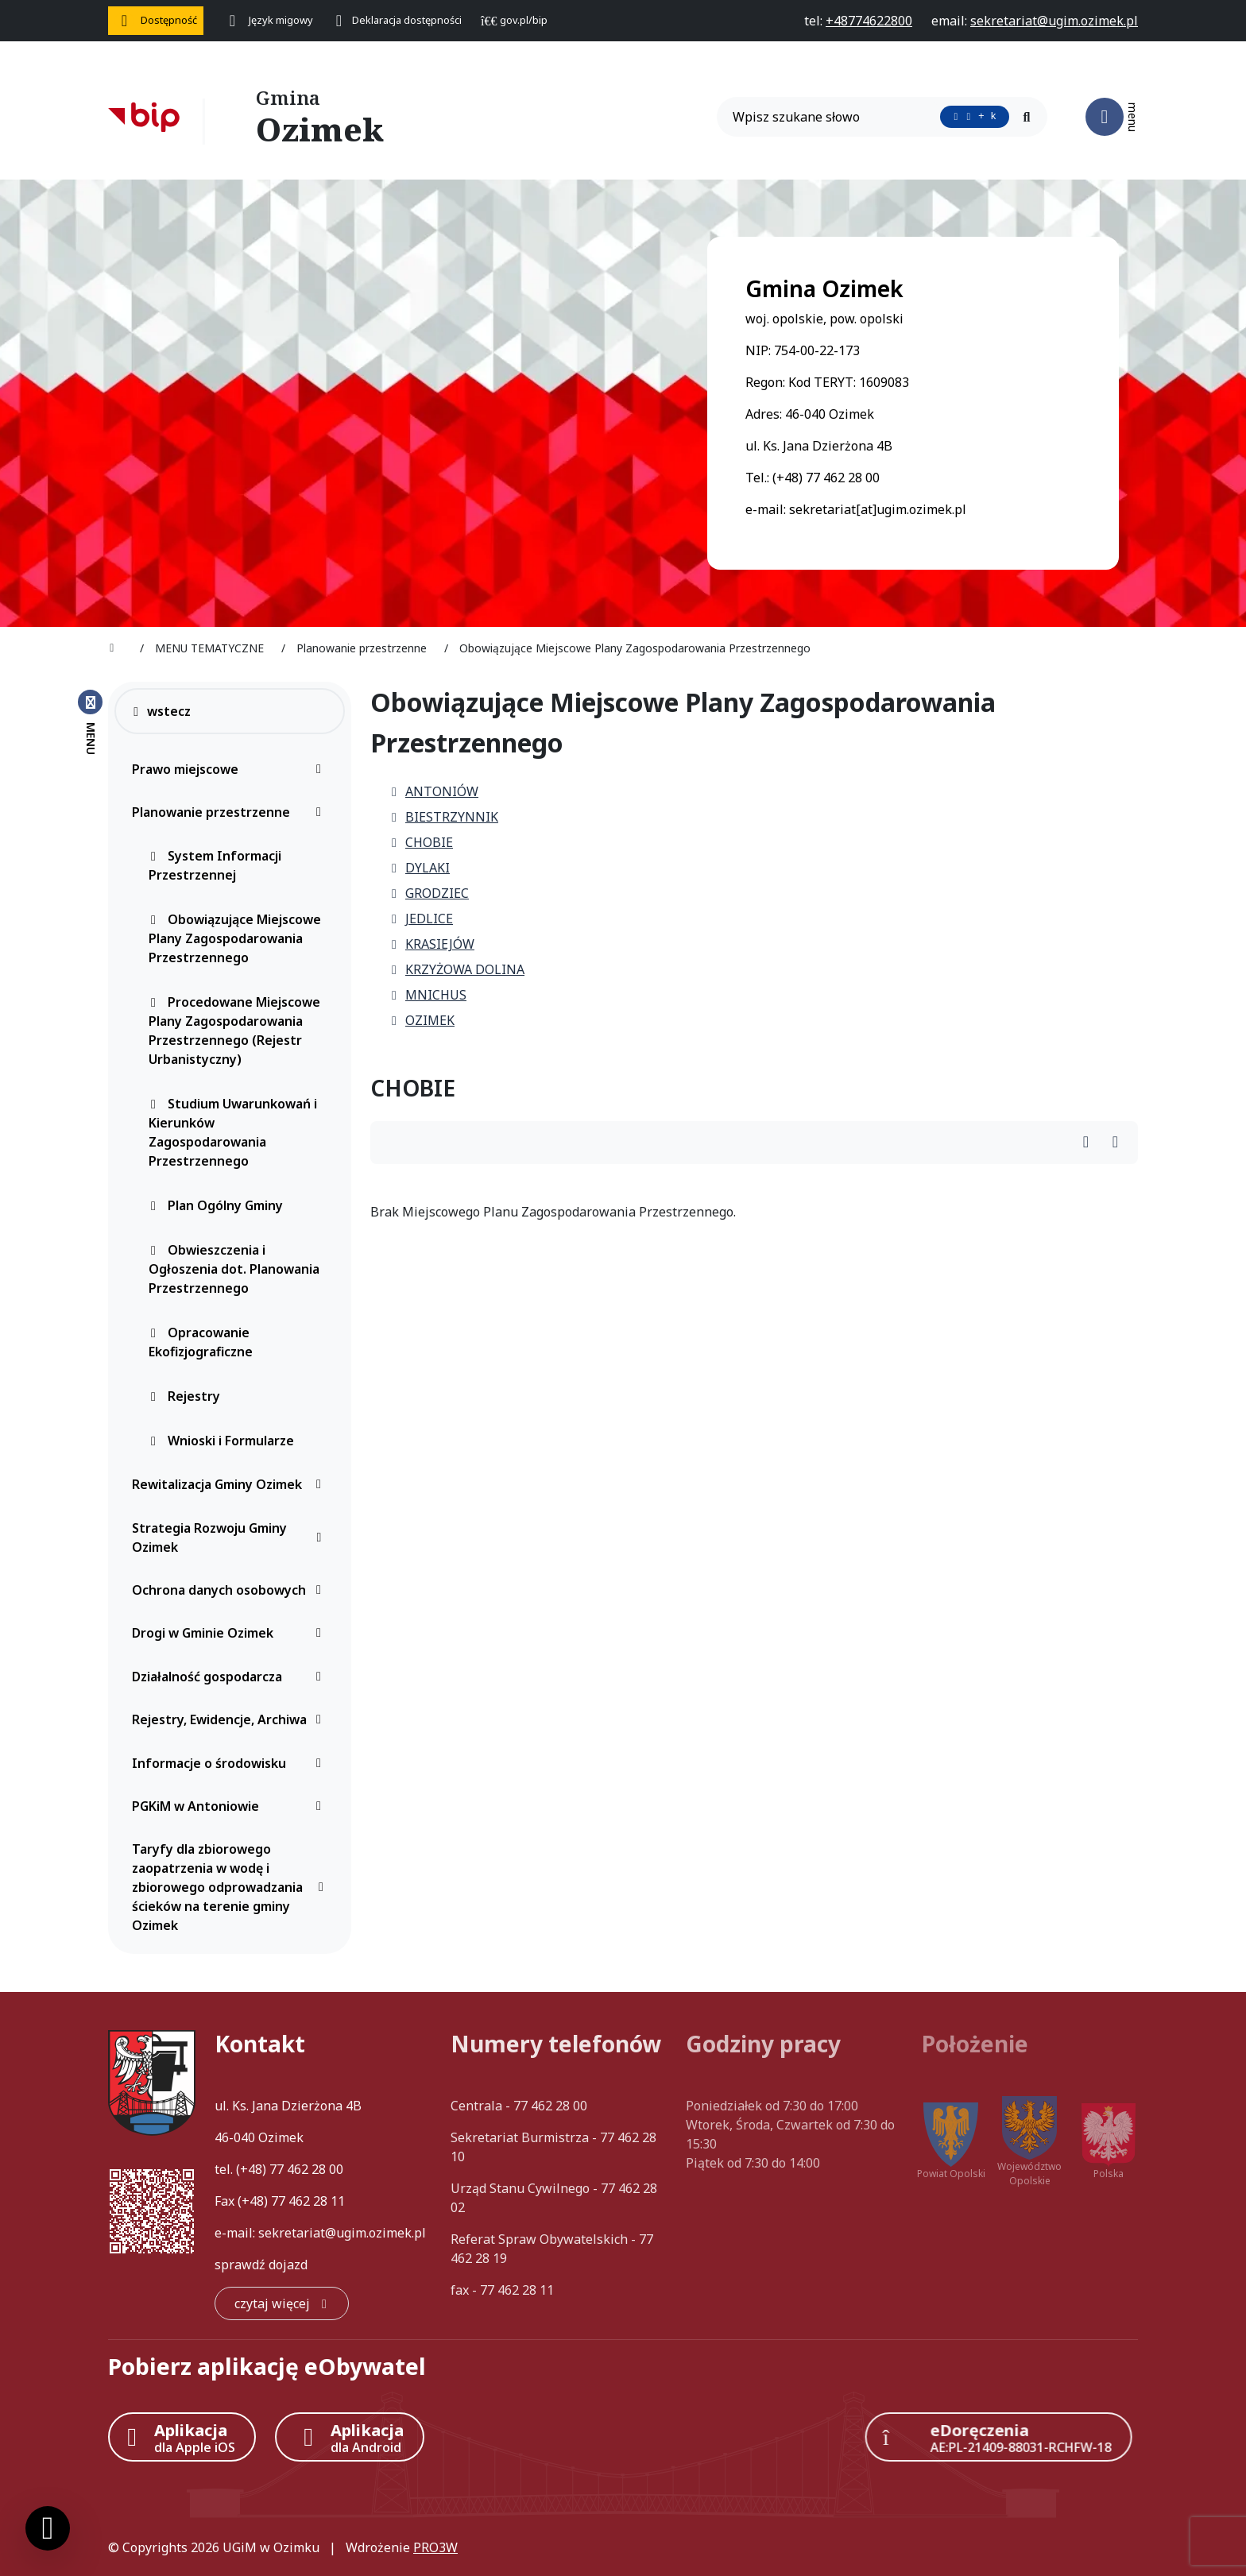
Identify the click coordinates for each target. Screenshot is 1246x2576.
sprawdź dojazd (261, 2264)
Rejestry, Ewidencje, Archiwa (231, 1719)
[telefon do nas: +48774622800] (869, 21)
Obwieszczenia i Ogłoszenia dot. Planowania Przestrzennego (234, 1269)
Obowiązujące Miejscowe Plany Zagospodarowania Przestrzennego (235, 938)
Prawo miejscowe (231, 769)
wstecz (161, 711)
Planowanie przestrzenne (231, 812)
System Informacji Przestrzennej (215, 865)
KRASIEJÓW (431, 944)
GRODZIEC (429, 893)
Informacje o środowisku (231, 1763)
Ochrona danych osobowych (231, 1590)
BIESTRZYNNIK (443, 817)
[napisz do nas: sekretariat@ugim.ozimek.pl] (1054, 21)
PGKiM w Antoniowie (231, 1806)
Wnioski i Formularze (221, 1440)
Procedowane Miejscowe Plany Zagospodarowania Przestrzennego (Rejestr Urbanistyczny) (234, 1030)
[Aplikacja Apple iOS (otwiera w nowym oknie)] (182, 2437)
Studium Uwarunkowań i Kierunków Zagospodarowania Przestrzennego (233, 1132)
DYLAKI (419, 867)
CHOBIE (421, 842)
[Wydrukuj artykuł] (1090, 1143)
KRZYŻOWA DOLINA (456, 969)
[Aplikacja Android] (350, 2437)
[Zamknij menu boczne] (90, 721)
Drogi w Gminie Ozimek (231, 1633)
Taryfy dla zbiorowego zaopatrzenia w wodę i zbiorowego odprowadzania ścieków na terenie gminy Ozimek (231, 1887)
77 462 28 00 (306, 2169)
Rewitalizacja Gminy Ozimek (231, 1484)
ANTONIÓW (433, 791)
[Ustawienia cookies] (47, 2528)
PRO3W (435, 2547)
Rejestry (184, 1396)
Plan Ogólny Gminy (216, 1205)
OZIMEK (422, 1020)
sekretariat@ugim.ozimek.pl (342, 2232)
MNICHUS (427, 995)
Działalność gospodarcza (231, 1676)
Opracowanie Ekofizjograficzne (201, 1342)
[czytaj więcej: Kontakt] (281, 2303)
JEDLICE (421, 918)
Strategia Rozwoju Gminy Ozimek (231, 1537)
